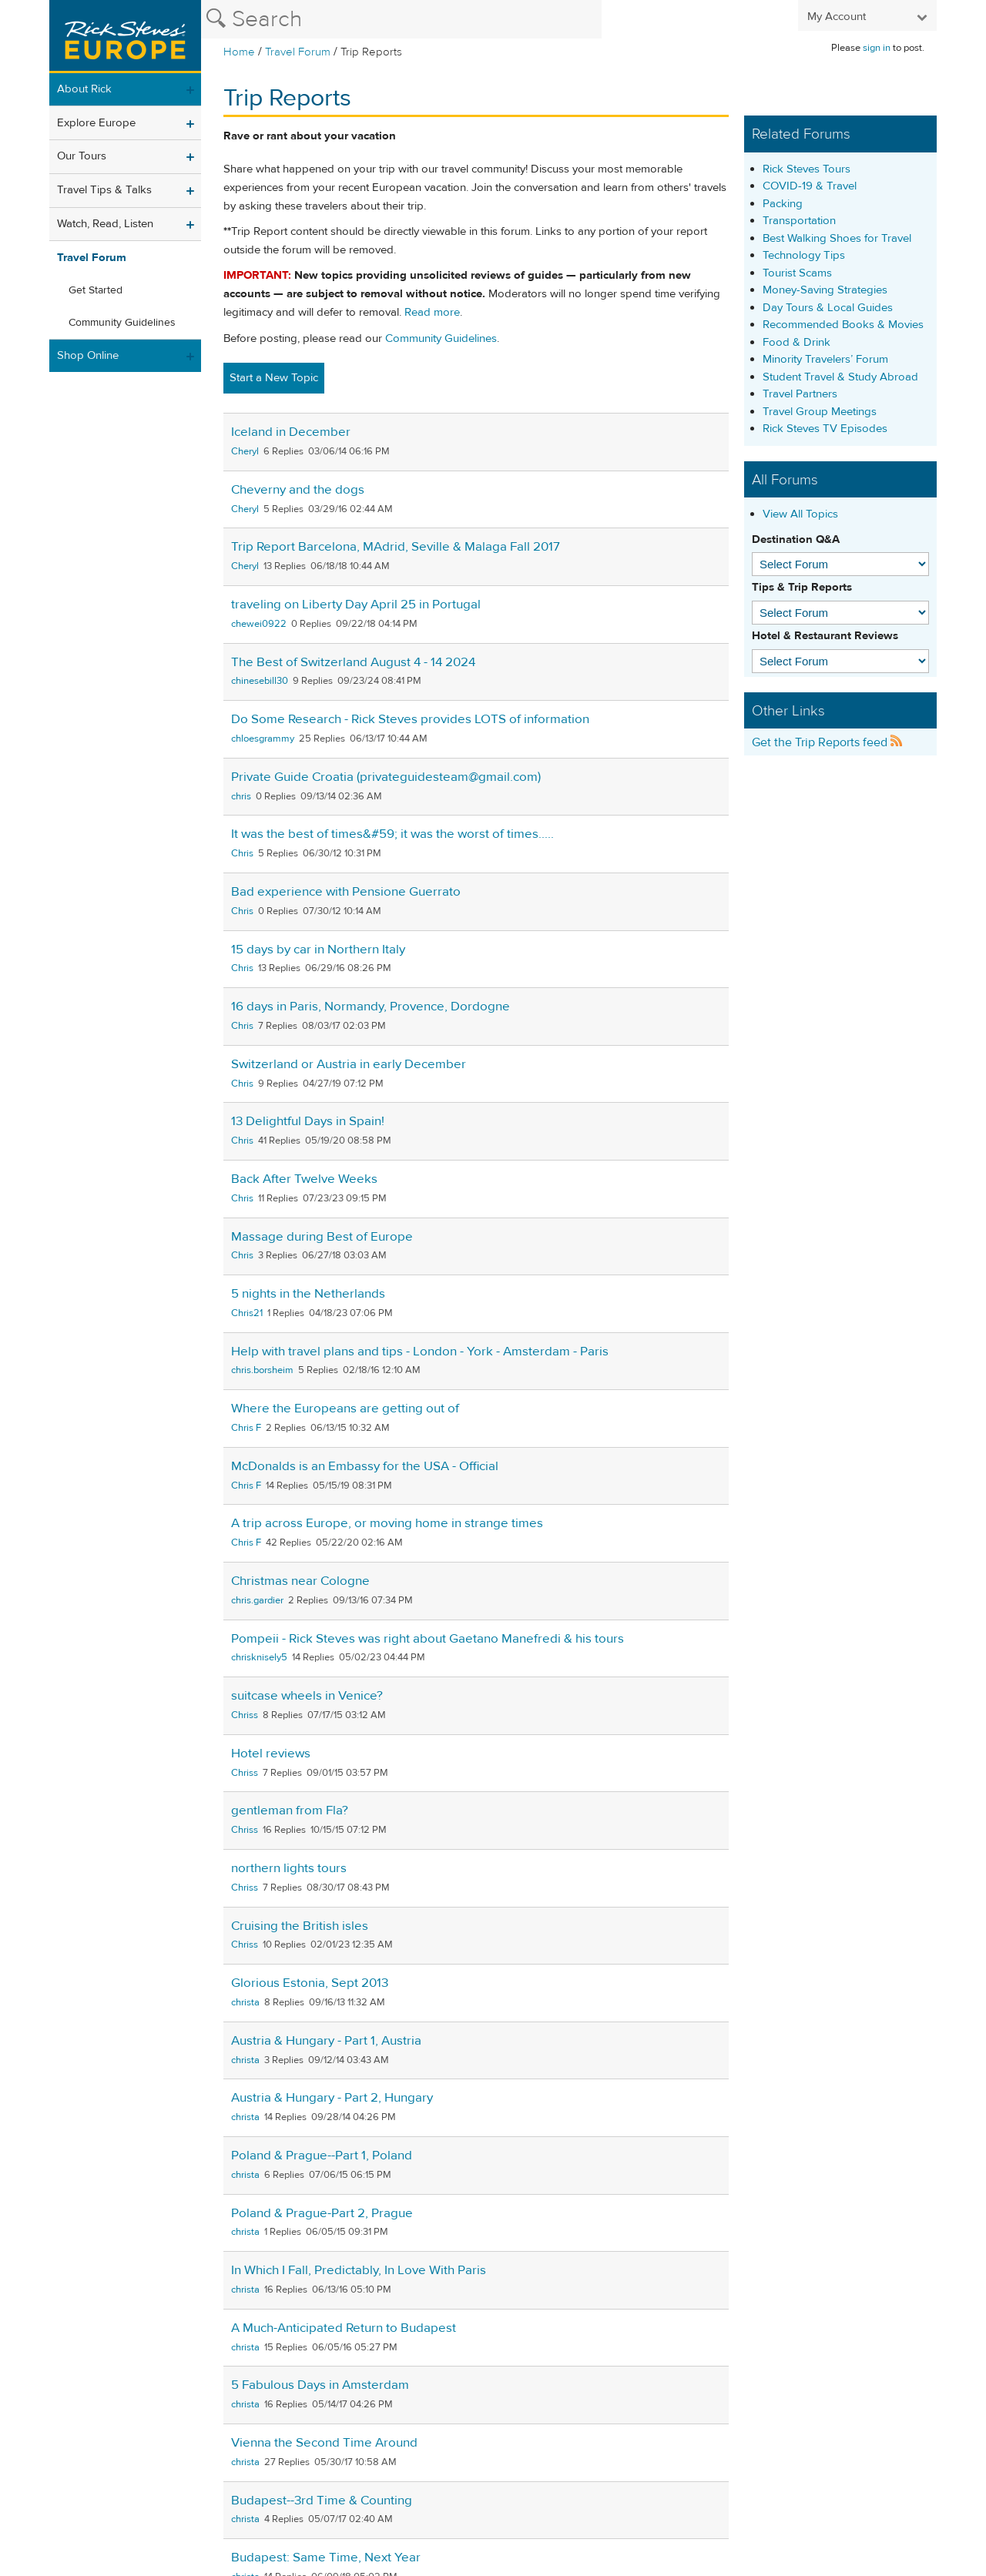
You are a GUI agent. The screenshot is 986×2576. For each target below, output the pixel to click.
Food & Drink (796, 342)
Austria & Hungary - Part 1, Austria (326, 2040)
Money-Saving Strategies (825, 290)
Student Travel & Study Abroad (840, 377)
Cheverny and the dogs (297, 489)
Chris (242, 853)
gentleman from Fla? (289, 1810)
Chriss (244, 1715)
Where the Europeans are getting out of (345, 1408)
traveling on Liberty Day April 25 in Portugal (356, 604)
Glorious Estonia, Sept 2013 (309, 1983)
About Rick (84, 89)
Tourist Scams (797, 273)
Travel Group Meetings (820, 411)
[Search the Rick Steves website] (401, 19)
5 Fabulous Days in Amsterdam (320, 2385)
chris (241, 796)
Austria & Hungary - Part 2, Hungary (332, 2097)
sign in (876, 48)
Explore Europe (96, 123)
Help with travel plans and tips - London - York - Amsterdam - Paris (420, 1351)
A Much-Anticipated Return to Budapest (343, 2328)
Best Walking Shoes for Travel (837, 238)
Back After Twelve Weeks (304, 1179)
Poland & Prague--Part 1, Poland (321, 2155)
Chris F (246, 1428)
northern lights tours (289, 1868)
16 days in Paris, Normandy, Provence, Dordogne (370, 1006)
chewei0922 (259, 624)
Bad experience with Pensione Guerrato (346, 891)
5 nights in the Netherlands (308, 1293)
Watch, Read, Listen (105, 223)
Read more (432, 312)
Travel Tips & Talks (104, 190)
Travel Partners (800, 394)
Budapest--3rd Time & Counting (321, 2500)
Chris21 (247, 1313)
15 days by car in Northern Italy (318, 949)
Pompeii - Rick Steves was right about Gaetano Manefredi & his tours (427, 1638)
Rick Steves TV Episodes (825, 428)
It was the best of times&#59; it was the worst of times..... (392, 834)
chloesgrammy (262, 738)
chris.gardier (257, 1600)
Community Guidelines (122, 323)
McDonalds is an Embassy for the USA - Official (364, 1466)
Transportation (799, 220)
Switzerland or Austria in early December (348, 1064)
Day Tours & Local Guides (828, 307)
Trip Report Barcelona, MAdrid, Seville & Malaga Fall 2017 (395, 546)
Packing (783, 203)
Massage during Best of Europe (322, 1236)
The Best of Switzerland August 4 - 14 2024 (353, 662)
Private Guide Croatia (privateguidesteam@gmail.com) (386, 777)
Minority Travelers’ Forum (825, 359)
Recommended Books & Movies (843, 324)
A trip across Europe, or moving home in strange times (387, 1523)
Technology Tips (804, 255)
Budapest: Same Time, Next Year (326, 2557)
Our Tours (81, 156)
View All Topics (800, 514)
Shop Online (88, 355)
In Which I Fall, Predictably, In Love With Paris (358, 2270)
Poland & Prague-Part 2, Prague (322, 2213)
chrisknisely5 (259, 1657)
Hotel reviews (270, 1753)
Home (239, 52)
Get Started (95, 290)
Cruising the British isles (299, 1926)
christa (245, 2002)
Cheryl (245, 451)
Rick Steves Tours (806, 169)
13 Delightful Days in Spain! (307, 1121)
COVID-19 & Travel (810, 186)
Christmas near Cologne (300, 1581)
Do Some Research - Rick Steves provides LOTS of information (410, 719)
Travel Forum (297, 52)
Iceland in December (290, 432)
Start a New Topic (274, 377)
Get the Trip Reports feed (827, 742)
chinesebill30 (259, 681)
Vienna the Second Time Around (324, 2442)
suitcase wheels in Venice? (307, 1695)
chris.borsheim (262, 1370)
